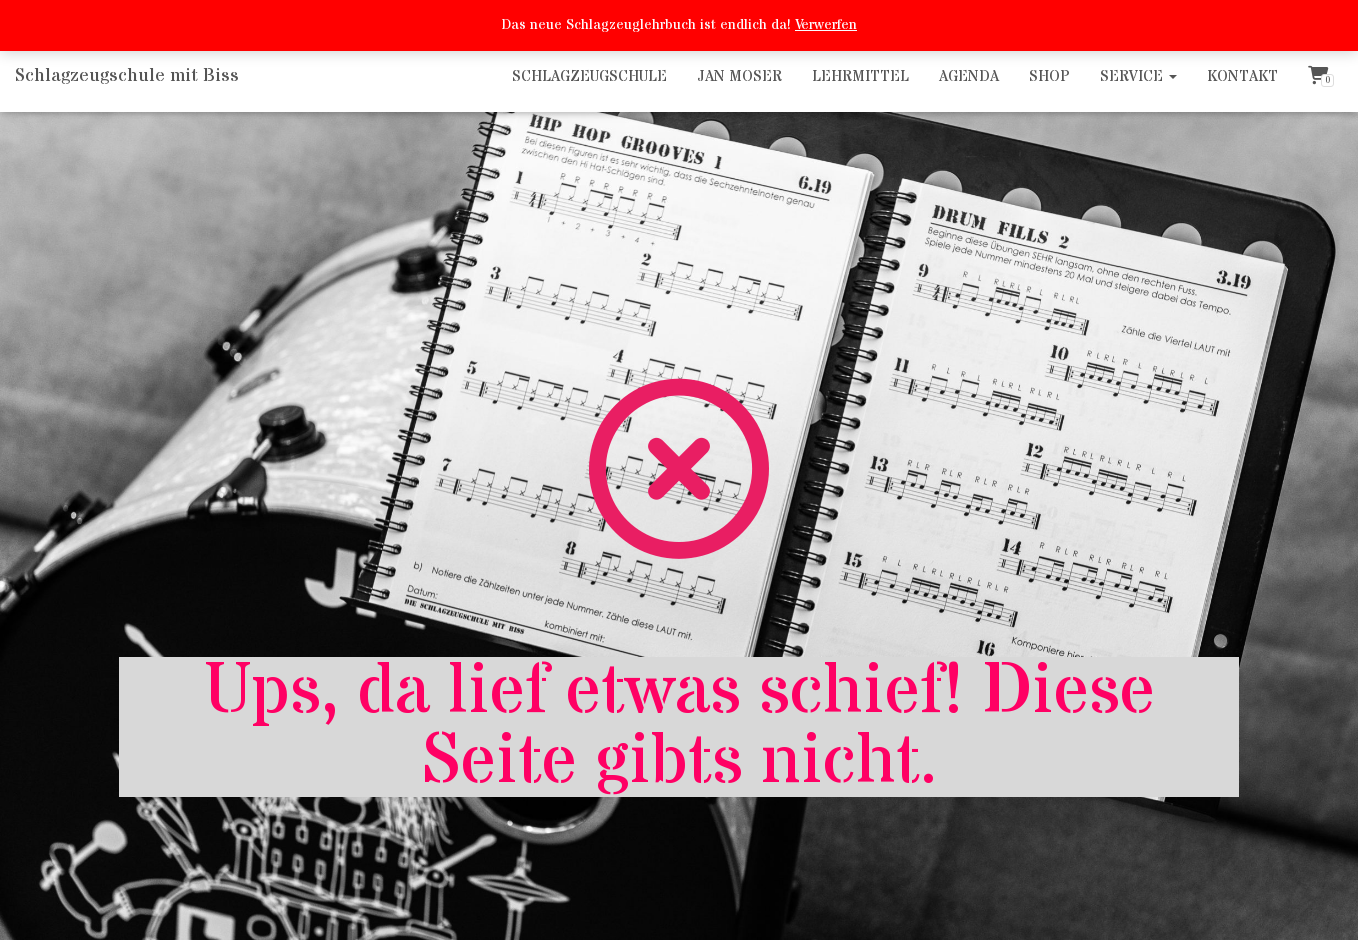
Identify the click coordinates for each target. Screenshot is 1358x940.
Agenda (969, 76)
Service (1138, 76)
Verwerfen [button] (826, 25)
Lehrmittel (860, 76)
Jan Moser (739, 76)
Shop (1049, 76)
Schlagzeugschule (589, 76)
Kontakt (1242, 76)
